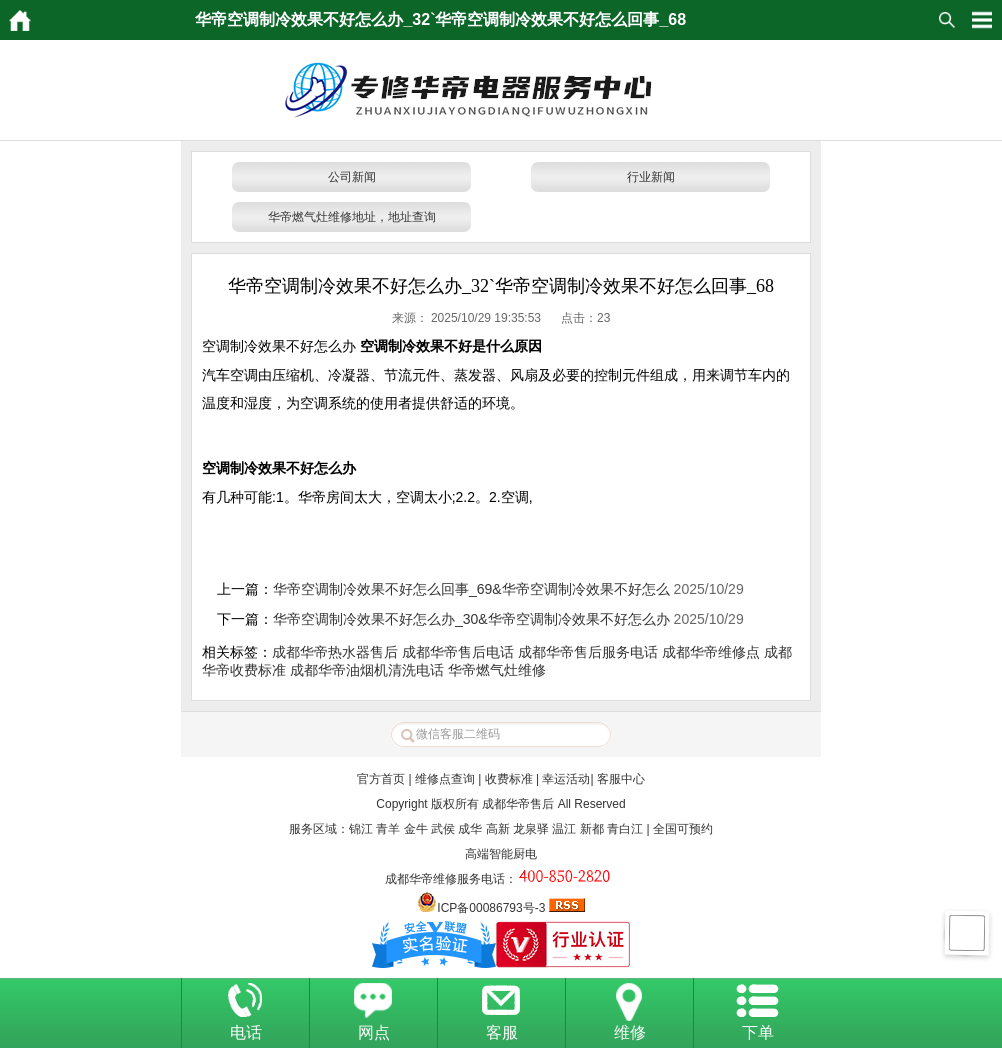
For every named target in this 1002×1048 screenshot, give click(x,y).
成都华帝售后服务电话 (588, 652)
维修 (630, 1032)
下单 (758, 1032)
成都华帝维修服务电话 (445, 879)
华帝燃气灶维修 (497, 670)
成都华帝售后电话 (458, 652)
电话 (246, 1032)
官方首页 (381, 779)
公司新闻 (352, 177)
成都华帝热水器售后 (335, 652)
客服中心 (621, 779)
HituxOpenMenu (982, 20)
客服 (502, 1032)
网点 (374, 1032)
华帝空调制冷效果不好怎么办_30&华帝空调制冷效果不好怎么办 (471, 619)
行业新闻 (651, 177)
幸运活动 (566, 779)
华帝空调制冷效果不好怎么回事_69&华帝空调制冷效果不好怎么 (471, 589)
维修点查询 (445, 779)
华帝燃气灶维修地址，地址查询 (352, 217)
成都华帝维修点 (711, 652)
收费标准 (509, 779)
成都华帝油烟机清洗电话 (367, 670)
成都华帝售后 (518, 804)
